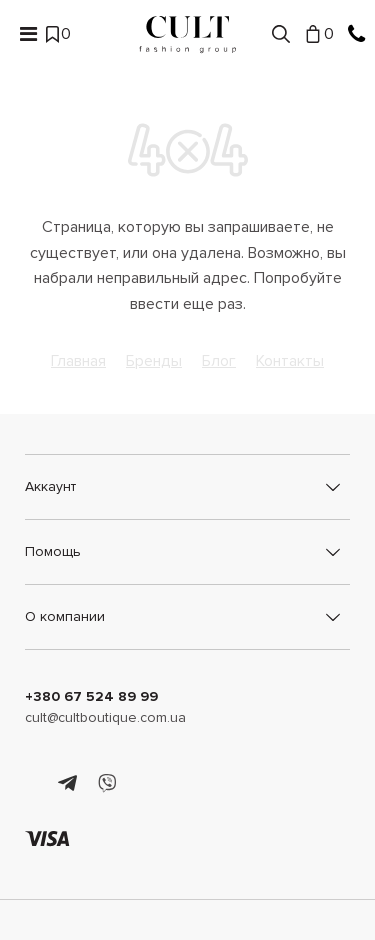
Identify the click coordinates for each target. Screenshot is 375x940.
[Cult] (188, 34)
